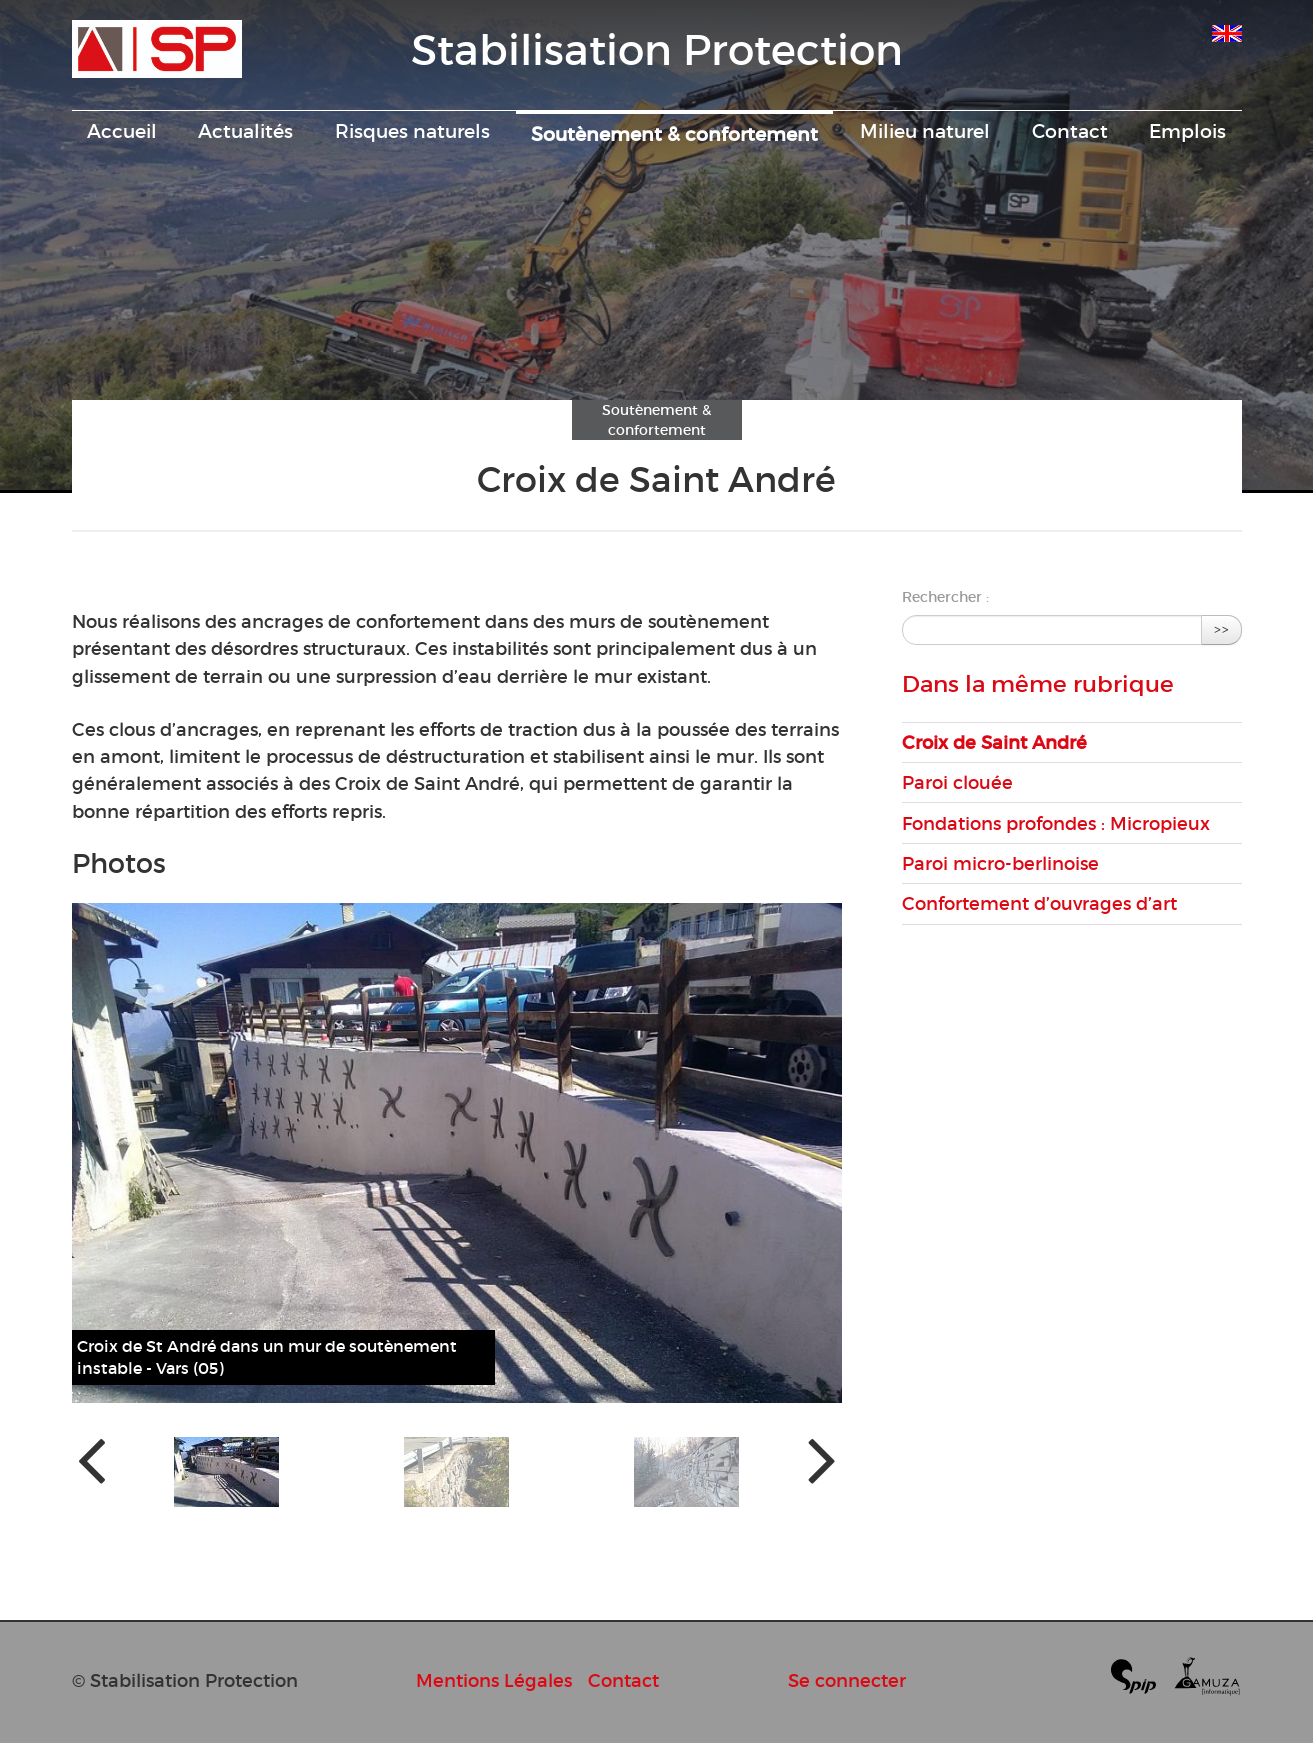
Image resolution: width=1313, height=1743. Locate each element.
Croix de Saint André (994, 742)
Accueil (122, 131)
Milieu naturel (925, 131)
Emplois (1187, 131)
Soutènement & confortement (674, 134)
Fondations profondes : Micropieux (1056, 823)
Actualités (245, 131)
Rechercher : (945, 597)
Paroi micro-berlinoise (1000, 863)
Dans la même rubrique (1038, 684)
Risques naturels (412, 131)
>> (1222, 629)
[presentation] (91, 1458)
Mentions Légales (494, 1680)
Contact (1070, 131)
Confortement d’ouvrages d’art (1039, 903)
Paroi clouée (957, 782)
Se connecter (847, 1680)
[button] (226, 1472)
